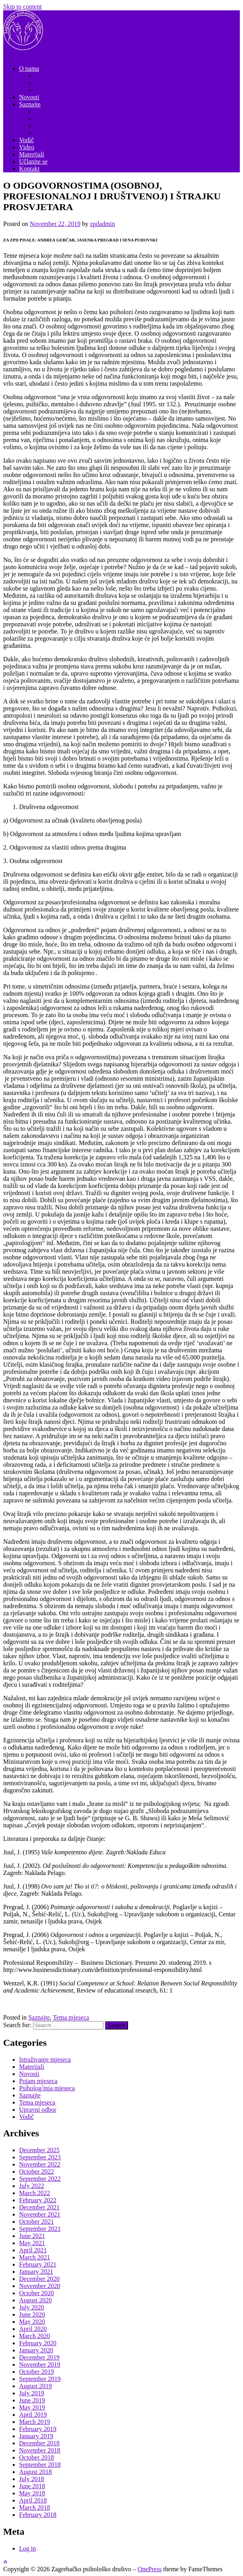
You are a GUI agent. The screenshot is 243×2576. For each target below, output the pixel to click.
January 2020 (36, 2350)
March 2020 (34, 2336)
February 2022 (37, 2200)
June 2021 (32, 2235)
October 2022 (36, 2171)
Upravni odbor (53, 82)
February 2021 (37, 2264)
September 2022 (39, 2178)
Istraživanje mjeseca (61, 132)
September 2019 (39, 2378)
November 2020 (39, 2285)
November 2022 (39, 2164)
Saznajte (30, 104)
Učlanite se (33, 161)
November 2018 (39, 2450)
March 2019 (34, 2421)
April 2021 (33, 2250)
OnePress (149, 2569)
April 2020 (33, 2328)
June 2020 (32, 2314)
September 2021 (39, 2228)
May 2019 (32, 2407)
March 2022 (34, 2193)
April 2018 (33, 2500)
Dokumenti (49, 75)
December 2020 (39, 2278)
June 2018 (32, 2486)
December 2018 (39, 2443)
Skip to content (22, 6)
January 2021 (36, 2271)
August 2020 (35, 2300)
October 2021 (36, 2221)
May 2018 (32, 2493)
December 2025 (39, 2150)
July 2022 (31, 2185)
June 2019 (32, 2400)
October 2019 (36, 2371)
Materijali (31, 154)
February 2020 (37, 2343)
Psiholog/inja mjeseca (63, 125)
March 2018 (34, 2507)
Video (26, 147)
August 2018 (35, 2471)
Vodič (26, 140)
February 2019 (37, 2428)
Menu (10, 55)
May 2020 (32, 2321)
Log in (27, 2548)
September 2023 (39, 2157)
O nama (29, 68)
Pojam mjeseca (54, 118)
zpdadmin (102, 223)
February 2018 (37, 2514)
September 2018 (39, 2464)
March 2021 (34, 2257)
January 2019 (36, 2436)
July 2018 (31, 2479)
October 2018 (36, 2457)
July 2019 (31, 2393)
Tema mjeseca (53, 111)
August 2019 (35, 2386)
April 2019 (33, 2414)
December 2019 (39, 2357)
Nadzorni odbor (55, 90)
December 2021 (39, 2207)
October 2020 (36, 2293)
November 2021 (39, 2214)
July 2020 (31, 2307)
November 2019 (39, 2364)
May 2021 (32, 2243)
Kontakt (29, 168)
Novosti (29, 97)
